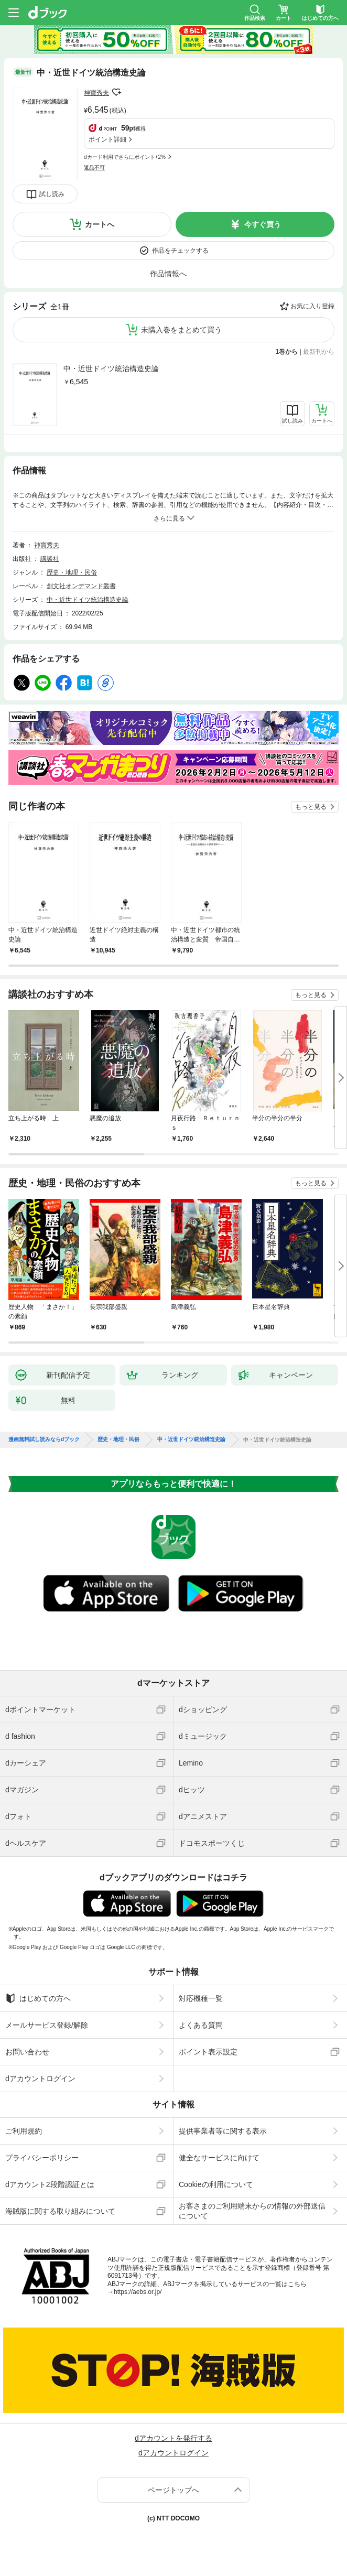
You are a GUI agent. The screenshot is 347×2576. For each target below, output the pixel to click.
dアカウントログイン (40, 2078)
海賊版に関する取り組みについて (60, 2211)
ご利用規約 (23, 2131)
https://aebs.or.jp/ (137, 2292)
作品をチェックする (180, 250)
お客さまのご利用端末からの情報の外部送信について (252, 2211)
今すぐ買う (262, 224)
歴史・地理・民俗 (72, 572)
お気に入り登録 (312, 306)
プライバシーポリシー (42, 2157)
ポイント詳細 (107, 139)
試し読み (51, 194)
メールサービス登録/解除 (46, 2025)
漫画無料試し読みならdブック (44, 1439)
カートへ (99, 224)
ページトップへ (173, 2490)
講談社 (49, 558)
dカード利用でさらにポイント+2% (125, 157)
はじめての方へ (38, 1998)
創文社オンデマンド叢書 (81, 586)
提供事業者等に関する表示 (223, 2131)
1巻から (287, 352)
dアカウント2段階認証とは (49, 2184)
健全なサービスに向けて (219, 2157)
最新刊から (318, 352)
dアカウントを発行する (173, 2438)
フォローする (116, 92)
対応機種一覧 (201, 1998)
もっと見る (311, 806)
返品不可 (94, 167)
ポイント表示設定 (208, 2052)
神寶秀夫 (96, 92)
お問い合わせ (27, 2052)
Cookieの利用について (216, 2184)
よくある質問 (201, 2025)
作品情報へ (168, 273)
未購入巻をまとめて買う (181, 330)
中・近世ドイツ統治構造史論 (111, 368)
